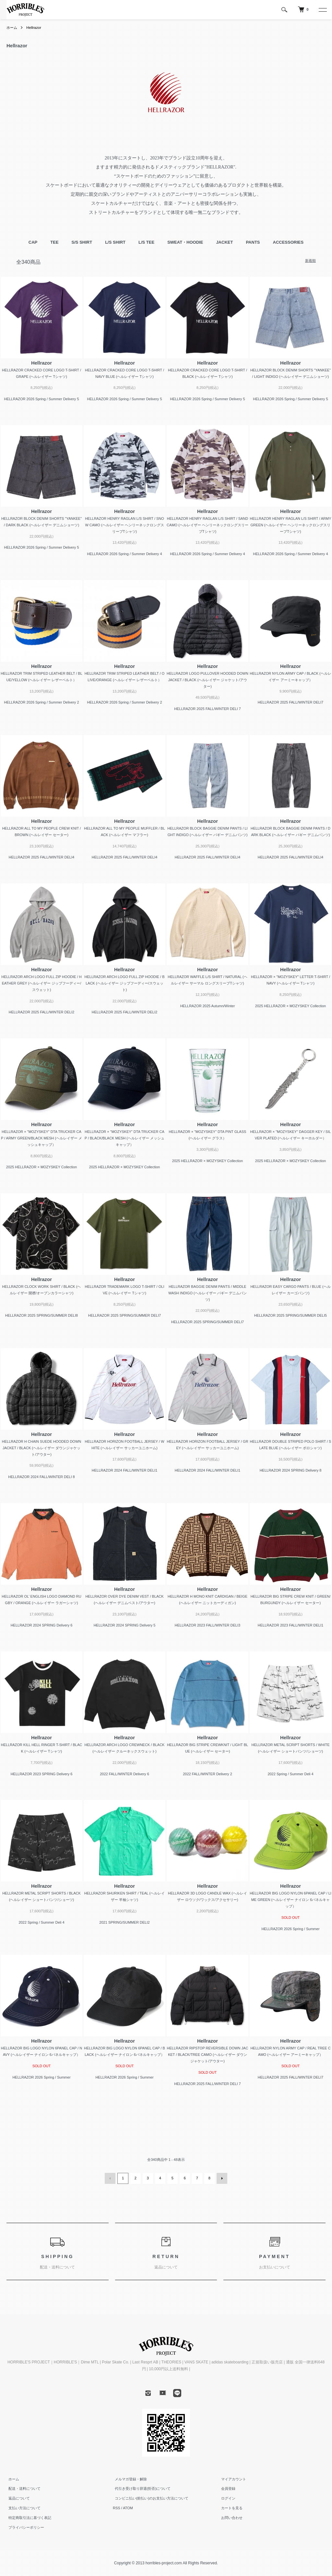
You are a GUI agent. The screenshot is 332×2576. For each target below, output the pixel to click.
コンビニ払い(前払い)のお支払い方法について (149, 2498)
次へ (221, 2178)
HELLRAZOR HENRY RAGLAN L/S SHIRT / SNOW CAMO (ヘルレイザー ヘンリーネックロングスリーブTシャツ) (124, 525)
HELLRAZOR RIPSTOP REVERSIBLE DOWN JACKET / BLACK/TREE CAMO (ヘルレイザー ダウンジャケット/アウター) (207, 2054)
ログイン (226, 2498)
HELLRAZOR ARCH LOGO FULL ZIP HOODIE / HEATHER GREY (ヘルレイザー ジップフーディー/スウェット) (41, 983)
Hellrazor (35, 27)
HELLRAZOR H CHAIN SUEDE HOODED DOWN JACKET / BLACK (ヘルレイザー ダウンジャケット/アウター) (41, 1448)
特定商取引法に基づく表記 (27, 2517)
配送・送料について (22, 2488)
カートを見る (230, 2507)
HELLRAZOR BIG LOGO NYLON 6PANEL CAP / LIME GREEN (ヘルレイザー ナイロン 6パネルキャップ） (290, 1899)
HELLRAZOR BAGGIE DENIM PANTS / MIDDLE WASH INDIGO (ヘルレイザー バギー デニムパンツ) (207, 1293)
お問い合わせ (230, 2517)
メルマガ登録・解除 (129, 2478)
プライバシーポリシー (24, 2527)
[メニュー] (322, 9)
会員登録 (226, 2488)
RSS (116, 2507)
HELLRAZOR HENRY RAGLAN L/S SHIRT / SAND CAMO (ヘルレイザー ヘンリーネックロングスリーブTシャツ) (207, 525)
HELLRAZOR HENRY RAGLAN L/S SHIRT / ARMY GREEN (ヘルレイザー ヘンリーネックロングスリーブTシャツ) (290, 525)
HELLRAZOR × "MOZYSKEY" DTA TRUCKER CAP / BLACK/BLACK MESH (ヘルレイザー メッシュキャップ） (124, 1138)
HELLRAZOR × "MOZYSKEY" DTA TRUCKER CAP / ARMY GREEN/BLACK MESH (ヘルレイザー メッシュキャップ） (41, 1138)
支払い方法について (22, 2507)
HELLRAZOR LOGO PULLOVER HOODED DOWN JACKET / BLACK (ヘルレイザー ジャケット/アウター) (207, 679)
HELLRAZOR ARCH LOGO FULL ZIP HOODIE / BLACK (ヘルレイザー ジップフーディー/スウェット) (125, 983)
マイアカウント (231, 2478)
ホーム (12, 27)
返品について (17, 2498)
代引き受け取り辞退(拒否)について (141, 2488)
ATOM (128, 2507)
